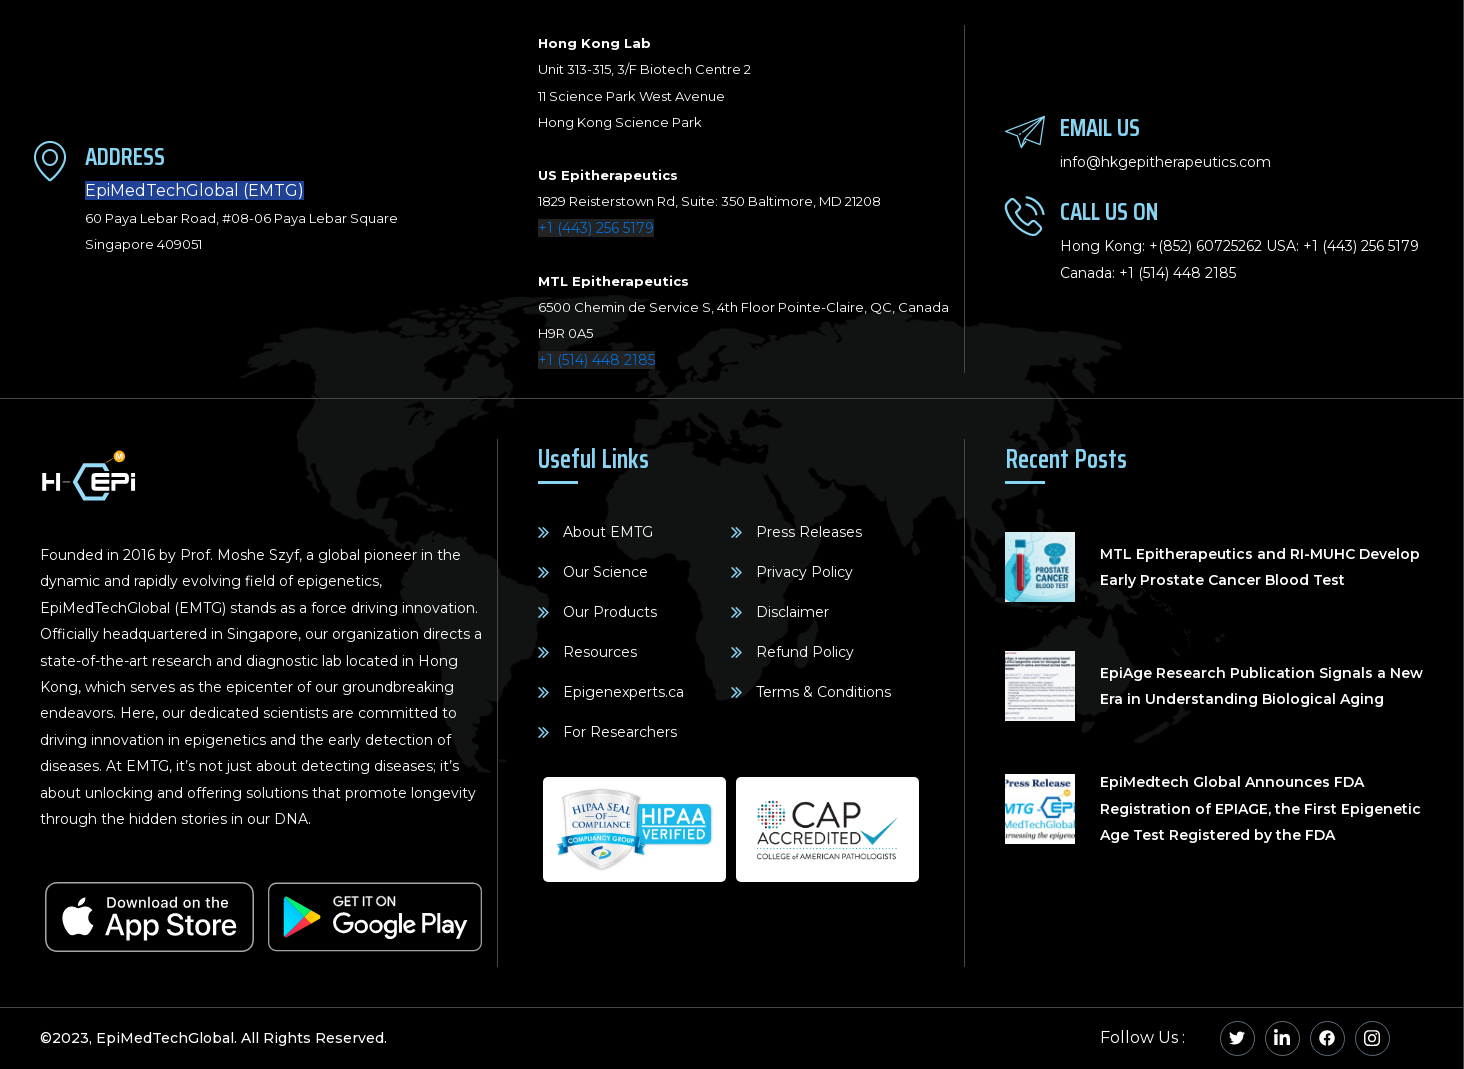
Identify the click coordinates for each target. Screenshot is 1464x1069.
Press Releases (809, 532)
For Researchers (620, 732)
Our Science (605, 572)
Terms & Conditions (823, 692)
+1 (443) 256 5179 (596, 228)
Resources (600, 652)
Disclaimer (792, 612)
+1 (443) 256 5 (1349, 246)
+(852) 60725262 (1205, 246)
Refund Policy (805, 652)
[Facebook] (1327, 1038)
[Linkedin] (1282, 1038)
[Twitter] (1237, 1038)
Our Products (610, 612)
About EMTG (608, 532)
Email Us (1100, 127)
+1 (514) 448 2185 (596, 360)
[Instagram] (1372, 1038)
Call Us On (1109, 211)
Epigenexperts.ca (623, 692)
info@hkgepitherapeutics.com (1165, 162)
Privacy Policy (804, 572)
